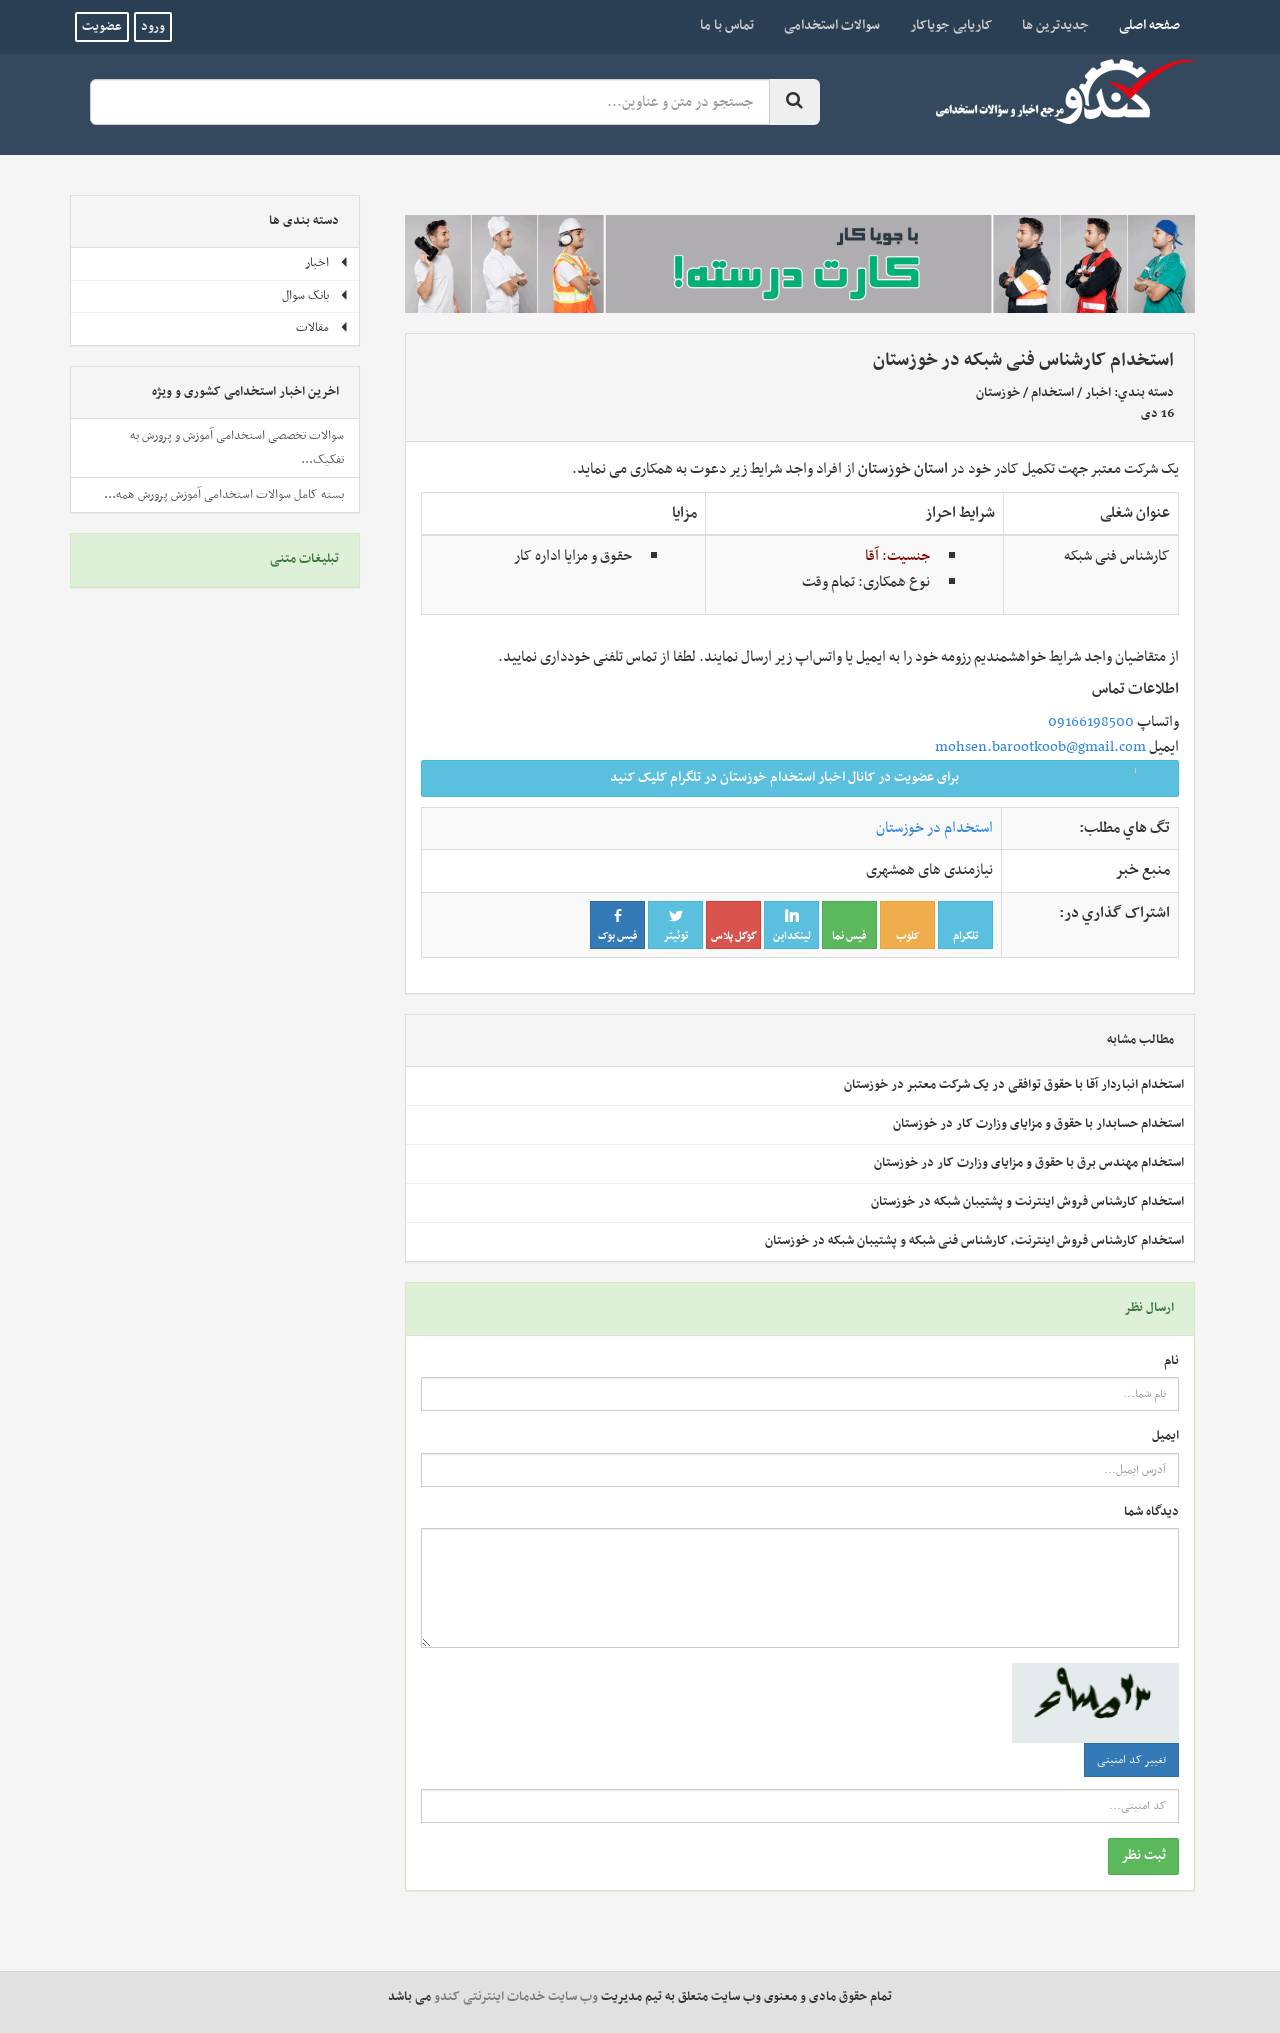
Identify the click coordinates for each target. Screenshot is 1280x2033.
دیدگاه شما (1151, 1512)
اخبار (1098, 393)
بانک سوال (315, 296)
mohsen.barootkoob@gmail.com (1040, 747)
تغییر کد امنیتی (1131, 1760)
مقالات (322, 328)
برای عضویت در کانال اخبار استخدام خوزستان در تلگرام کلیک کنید (888, 777)
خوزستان (998, 393)
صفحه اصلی (1142, 25)
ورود (153, 27)
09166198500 (1091, 722)
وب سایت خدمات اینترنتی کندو (516, 1997)
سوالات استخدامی (832, 25)
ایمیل (1165, 1436)
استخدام (1052, 393)
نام (1171, 1361)
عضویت (102, 27)
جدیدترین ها (1055, 25)
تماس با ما (727, 25)
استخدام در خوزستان (934, 828)
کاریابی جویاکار (951, 25)
